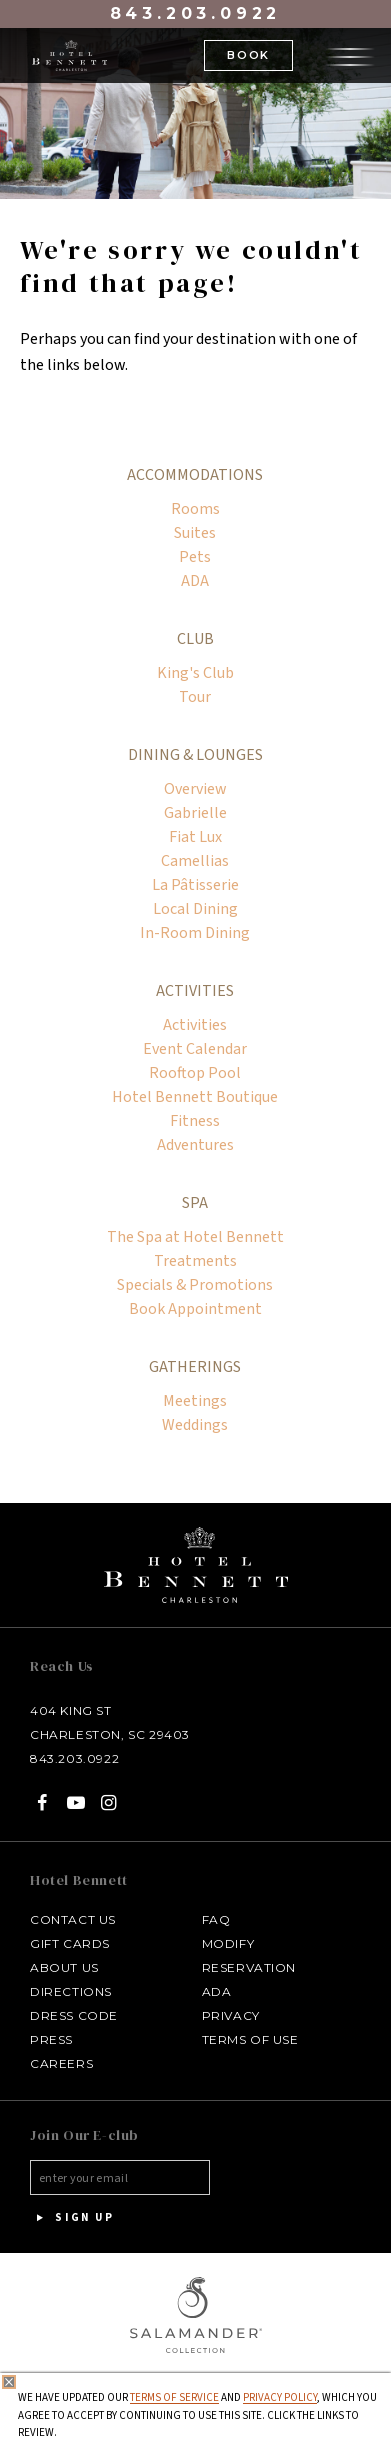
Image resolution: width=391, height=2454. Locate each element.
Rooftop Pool (195, 1073)
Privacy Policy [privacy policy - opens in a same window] (280, 2397)
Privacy (231, 2015)
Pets (195, 557)
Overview (195, 789)
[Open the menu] (350, 54)
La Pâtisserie (195, 885)
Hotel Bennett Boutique (195, 1097)
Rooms (195, 509)
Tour (195, 697)
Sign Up (72, 2218)
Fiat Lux (195, 837)
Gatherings (195, 1367)
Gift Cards (70, 1943)
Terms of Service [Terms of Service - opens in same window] (174, 2397)
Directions (71, 1991)
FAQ (216, 1919)
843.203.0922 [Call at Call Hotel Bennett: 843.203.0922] (74, 1758)
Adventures (195, 1145)
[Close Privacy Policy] (9, 2382)
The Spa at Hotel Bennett (195, 1237)
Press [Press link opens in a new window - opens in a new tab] (51, 2039)
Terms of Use (250, 2039)
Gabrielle (195, 813)
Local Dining (195, 909)
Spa (195, 1203)
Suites (195, 533)
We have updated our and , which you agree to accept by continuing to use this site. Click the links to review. (197, 2415)
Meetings (195, 1401)
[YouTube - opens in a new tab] (75, 1802)
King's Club (195, 673)
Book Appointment (195, 1309)
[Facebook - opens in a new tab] (42, 1802)
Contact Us (73, 1919)
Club (195, 639)
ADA (195, 581)
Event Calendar (195, 1049)
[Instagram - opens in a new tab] (109, 1802)
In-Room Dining (195, 933)
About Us (64, 1967)
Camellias (195, 861)
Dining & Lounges (195, 755)
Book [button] (248, 55)
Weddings (195, 1425)
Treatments (195, 1261)
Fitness (195, 1121)
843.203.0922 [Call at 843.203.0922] (196, 13)
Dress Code (74, 2015)
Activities (195, 991)
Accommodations (195, 475)
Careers (61, 2063)
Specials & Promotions (195, 1285)
